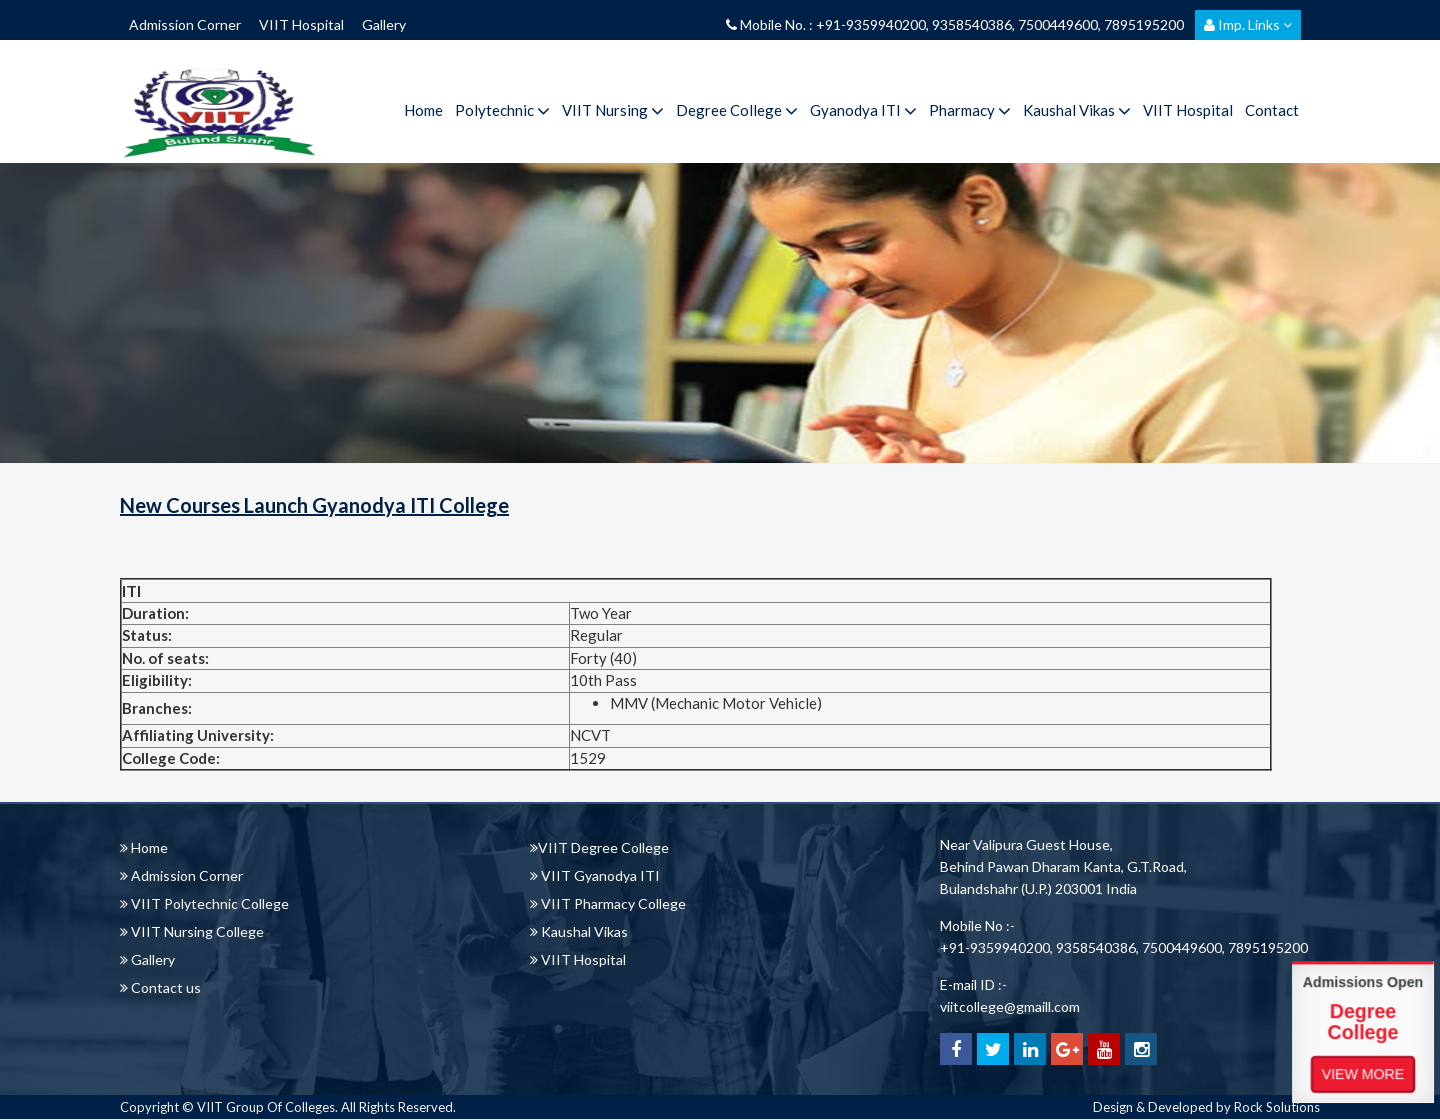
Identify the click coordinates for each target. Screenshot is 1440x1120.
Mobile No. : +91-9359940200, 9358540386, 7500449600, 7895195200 (955, 24)
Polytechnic (502, 110)
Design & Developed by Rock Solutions (1206, 1107)
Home (423, 110)
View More (1363, 1073)
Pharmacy (970, 110)
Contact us (160, 987)
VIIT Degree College (599, 847)
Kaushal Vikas (1077, 110)
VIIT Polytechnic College (204, 903)
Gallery (384, 24)
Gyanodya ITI (863, 110)
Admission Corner (185, 24)
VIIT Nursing (613, 110)
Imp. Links (1248, 24)
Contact (1272, 110)
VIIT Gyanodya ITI (595, 875)
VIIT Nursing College (192, 931)
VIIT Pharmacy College (608, 903)
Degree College (737, 110)
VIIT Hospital (301, 24)
